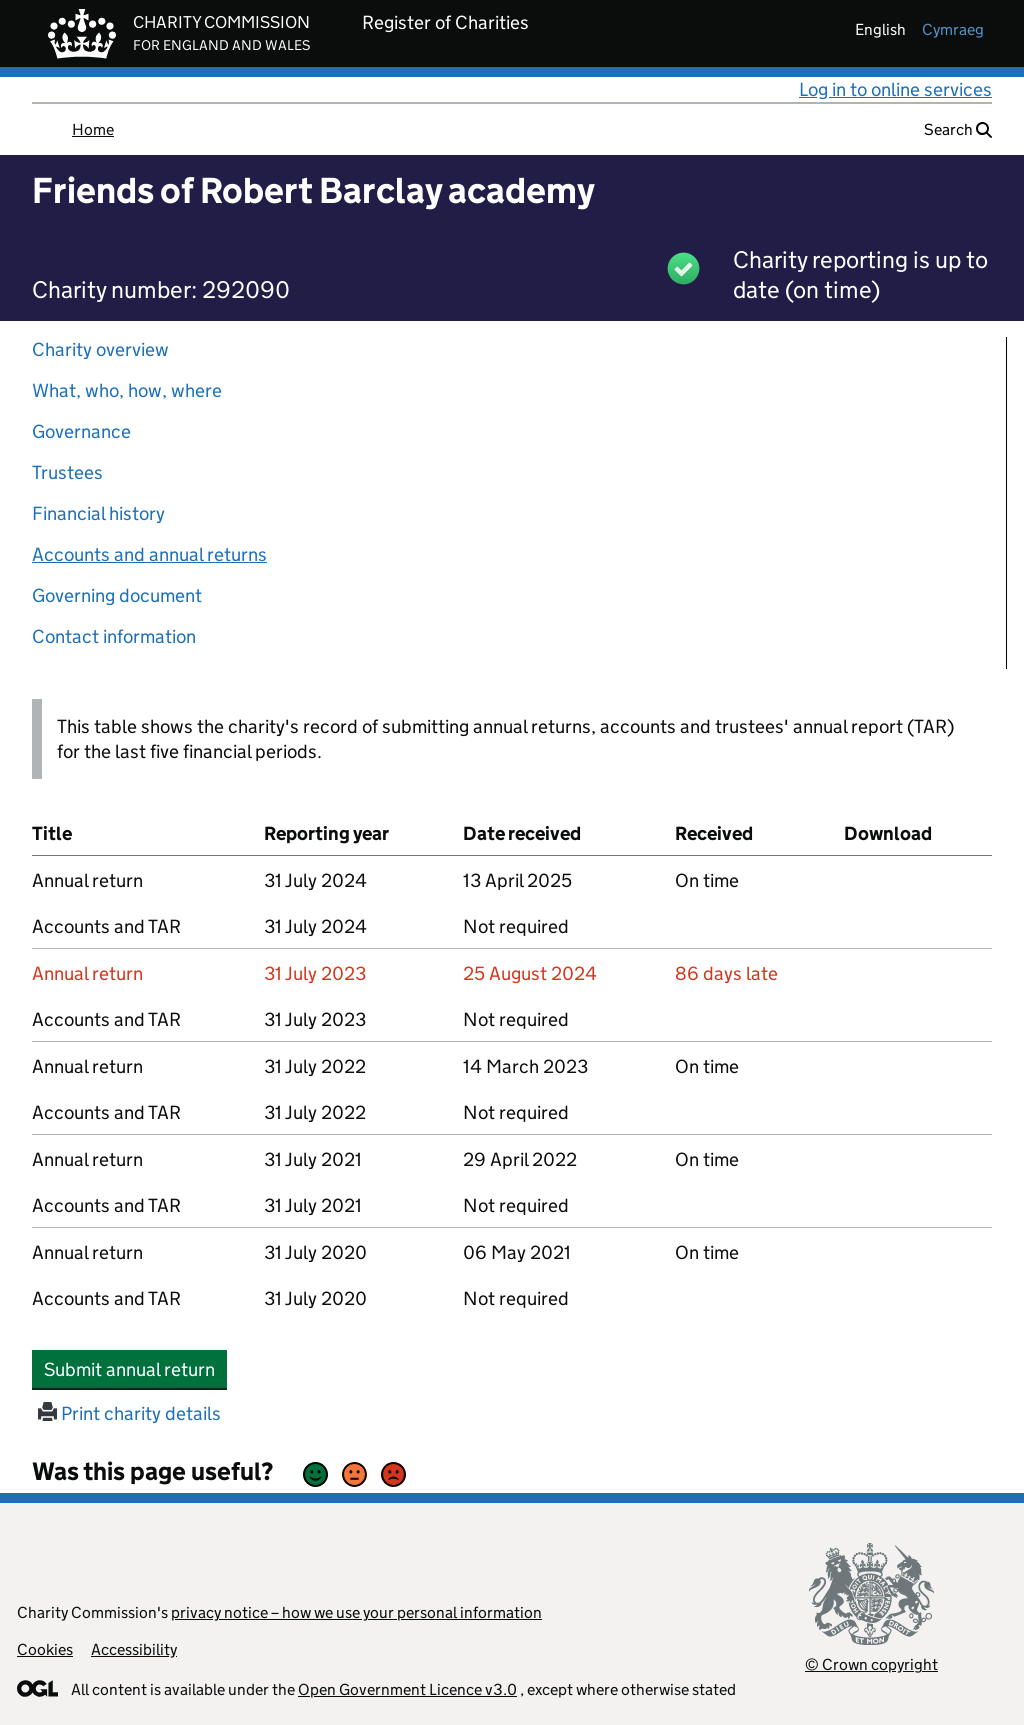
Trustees (67, 472)
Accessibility (134, 1649)
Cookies (45, 1649)
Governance (81, 431)
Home (93, 129)
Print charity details (129, 1413)
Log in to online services (895, 89)
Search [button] (958, 129)
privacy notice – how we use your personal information (356, 1612)
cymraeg (953, 29)
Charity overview (100, 349)
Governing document (117, 595)
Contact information (114, 636)
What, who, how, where (127, 390)
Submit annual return (135, 1369)
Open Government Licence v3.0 (407, 1689)
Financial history (98, 513)
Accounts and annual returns (149, 554)
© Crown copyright (871, 1664)
